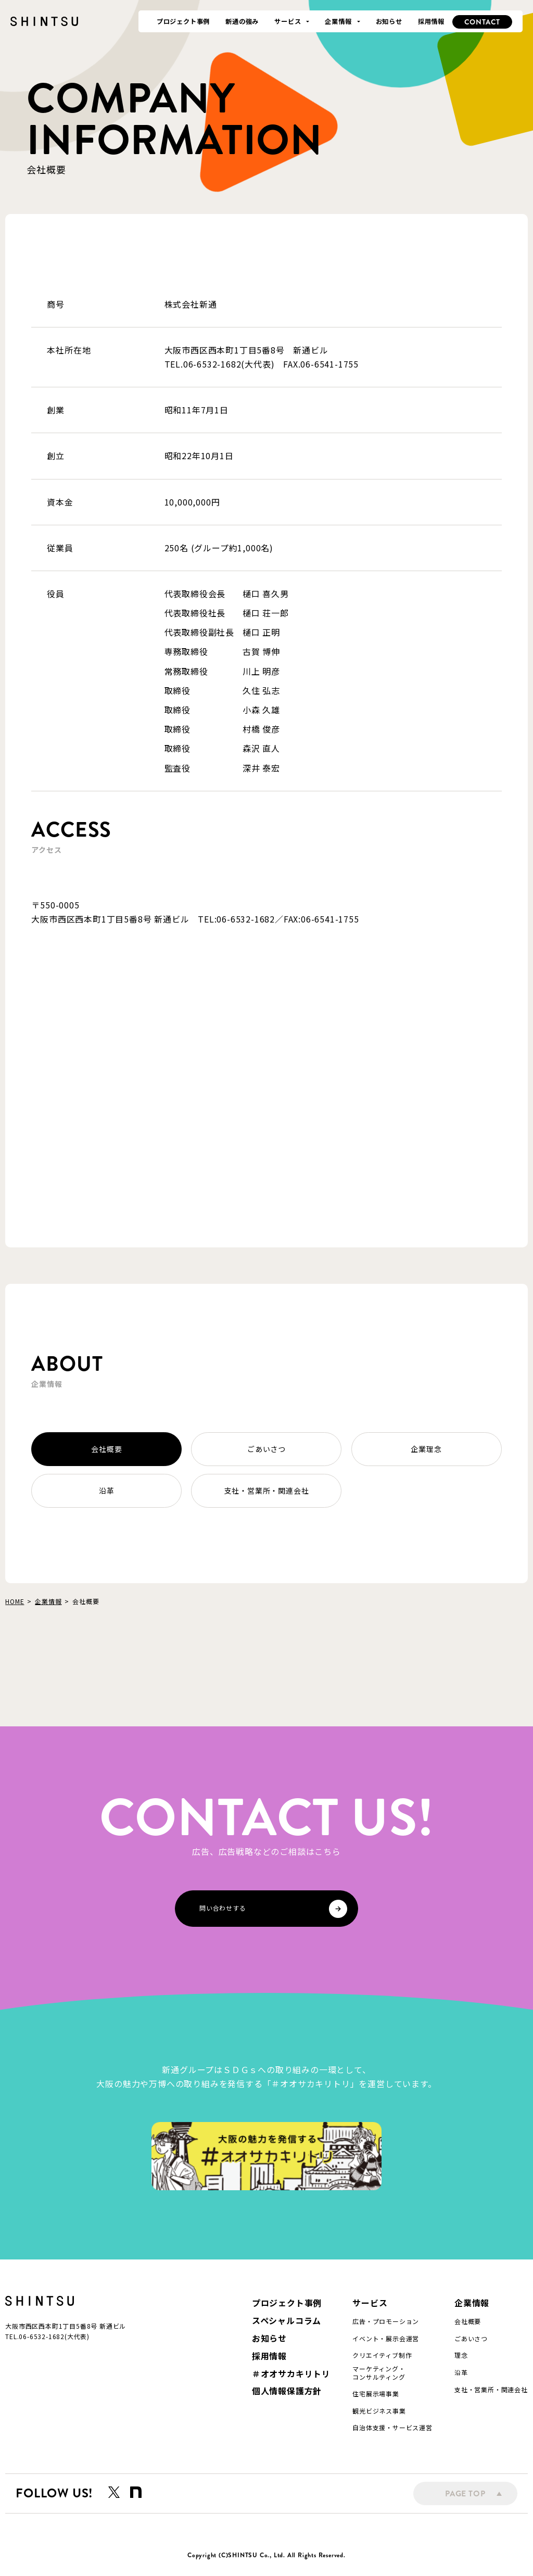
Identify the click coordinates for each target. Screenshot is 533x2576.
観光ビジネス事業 (378, 2411)
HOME (14, 1601)
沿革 (107, 1490)
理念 (461, 2355)
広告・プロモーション (385, 2321)
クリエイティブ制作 (382, 2355)
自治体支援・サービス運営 (392, 2427)
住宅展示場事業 (375, 2394)
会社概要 (106, 1449)
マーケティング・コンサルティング (378, 2373)
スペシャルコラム (286, 2320)
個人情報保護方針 (287, 2390)
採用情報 (269, 2356)
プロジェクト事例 (287, 2302)
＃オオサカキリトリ (291, 2373)
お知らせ (269, 2338)
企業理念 (426, 1449)
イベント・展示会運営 (385, 2338)
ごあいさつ (266, 1449)
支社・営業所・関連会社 (266, 1490)
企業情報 (48, 1601)
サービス (369, 2302)
